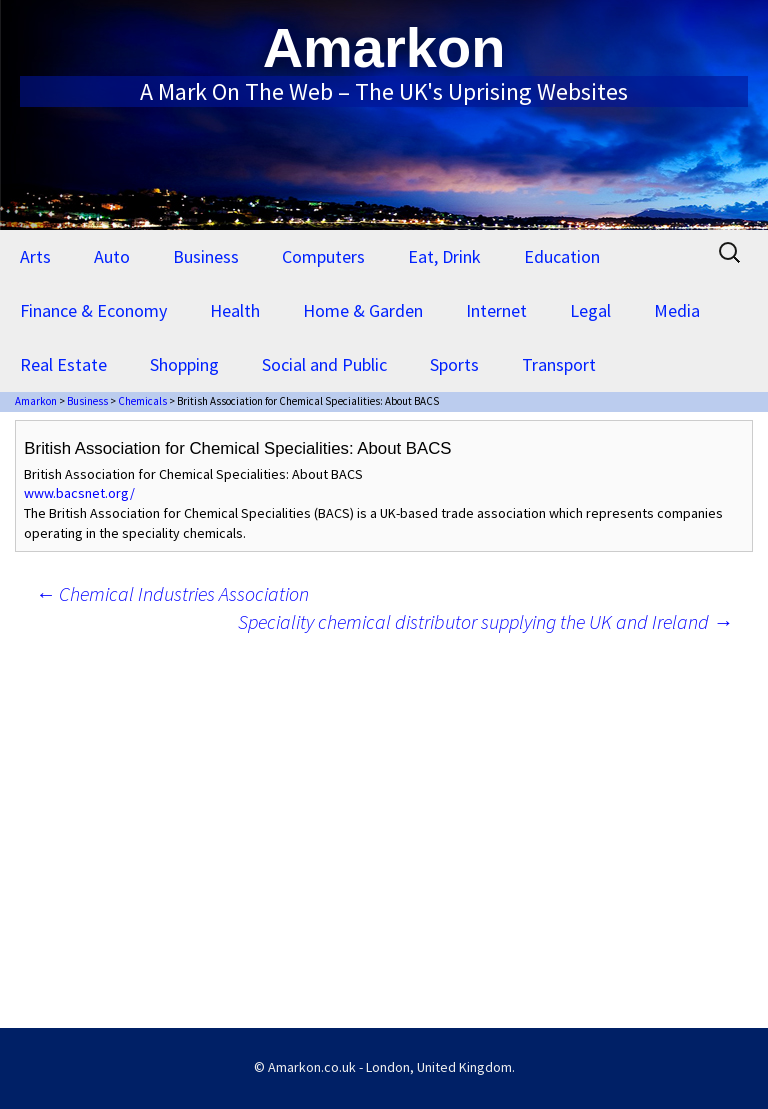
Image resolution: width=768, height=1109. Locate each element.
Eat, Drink (444, 256)
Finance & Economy (93, 310)
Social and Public (324, 364)
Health (235, 310)
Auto (112, 256)
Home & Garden (363, 310)
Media (677, 310)
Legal (590, 310)
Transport (559, 364)
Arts (35, 256)
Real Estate (63, 364)
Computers (323, 256)
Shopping (184, 364)
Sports (454, 364)
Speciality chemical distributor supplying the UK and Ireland (485, 621)
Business (206, 256)
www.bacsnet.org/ (79, 493)
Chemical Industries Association (172, 593)
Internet (496, 310)
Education (562, 256)
